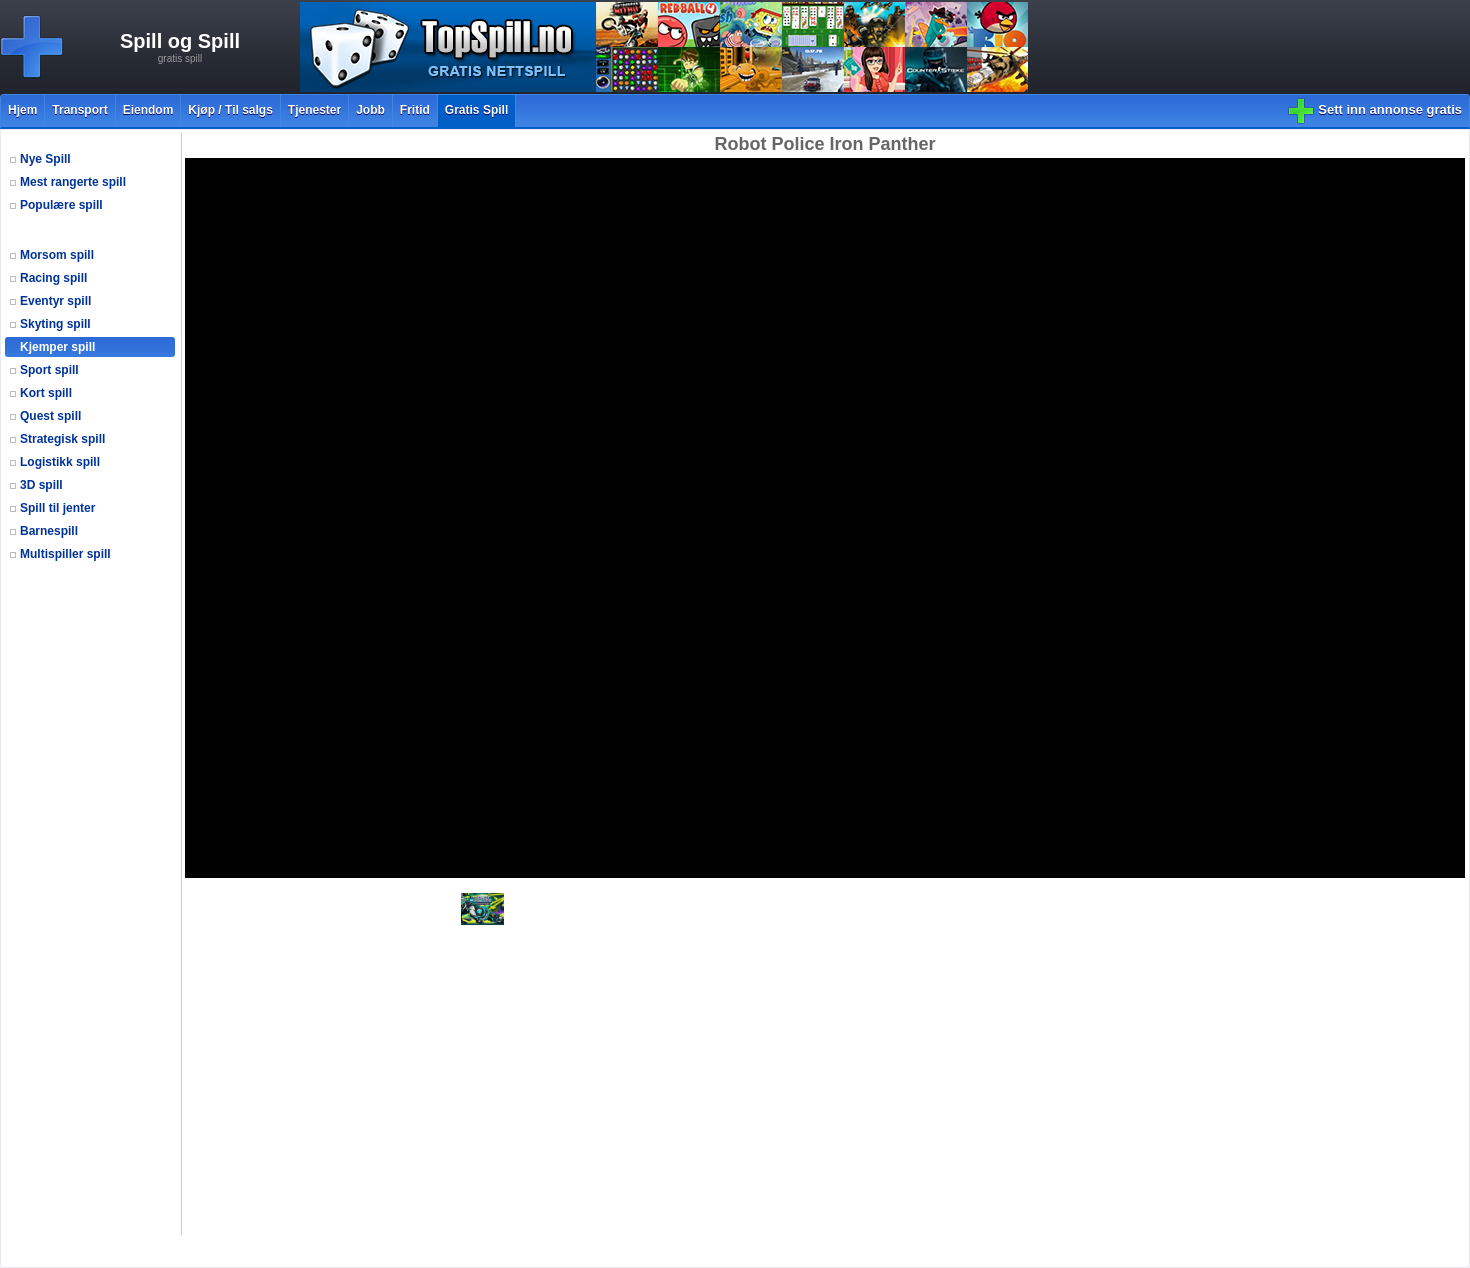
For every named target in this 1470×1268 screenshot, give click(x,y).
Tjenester (314, 110)
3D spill (41, 485)
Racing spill (53, 278)
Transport (79, 110)
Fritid (415, 110)
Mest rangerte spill (73, 182)
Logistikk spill (60, 462)
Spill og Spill (180, 41)
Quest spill (50, 416)
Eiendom (148, 110)
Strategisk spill (62, 439)
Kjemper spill (57, 347)
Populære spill (61, 205)
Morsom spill (57, 255)
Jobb (370, 110)
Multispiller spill (65, 554)
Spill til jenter (57, 508)
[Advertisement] (93, 934)
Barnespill (49, 531)
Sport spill (49, 370)
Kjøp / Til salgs (230, 110)
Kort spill (46, 393)
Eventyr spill (55, 301)
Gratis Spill (476, 110)
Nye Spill (45, 159)
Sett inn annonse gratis (1390, 109)
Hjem (22, 110)
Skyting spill (55, 324)
